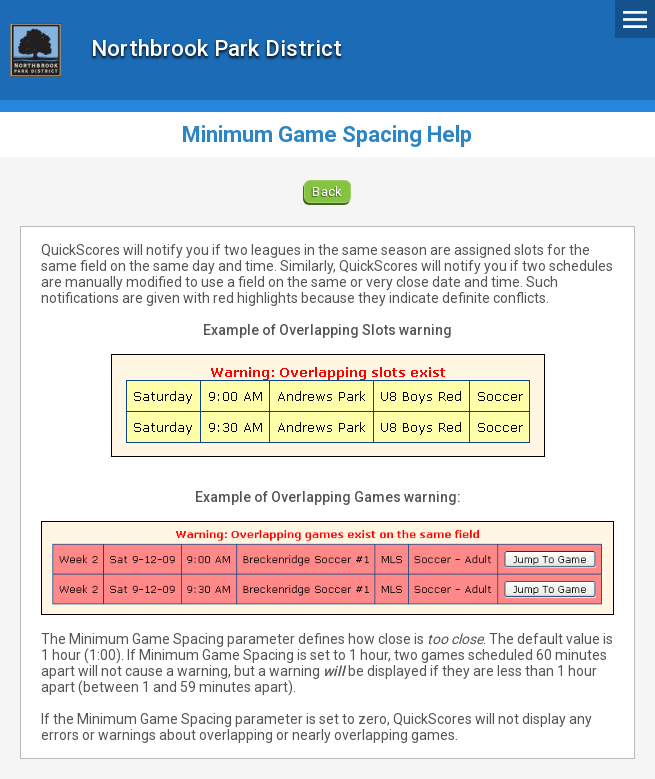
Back (327, 191)
